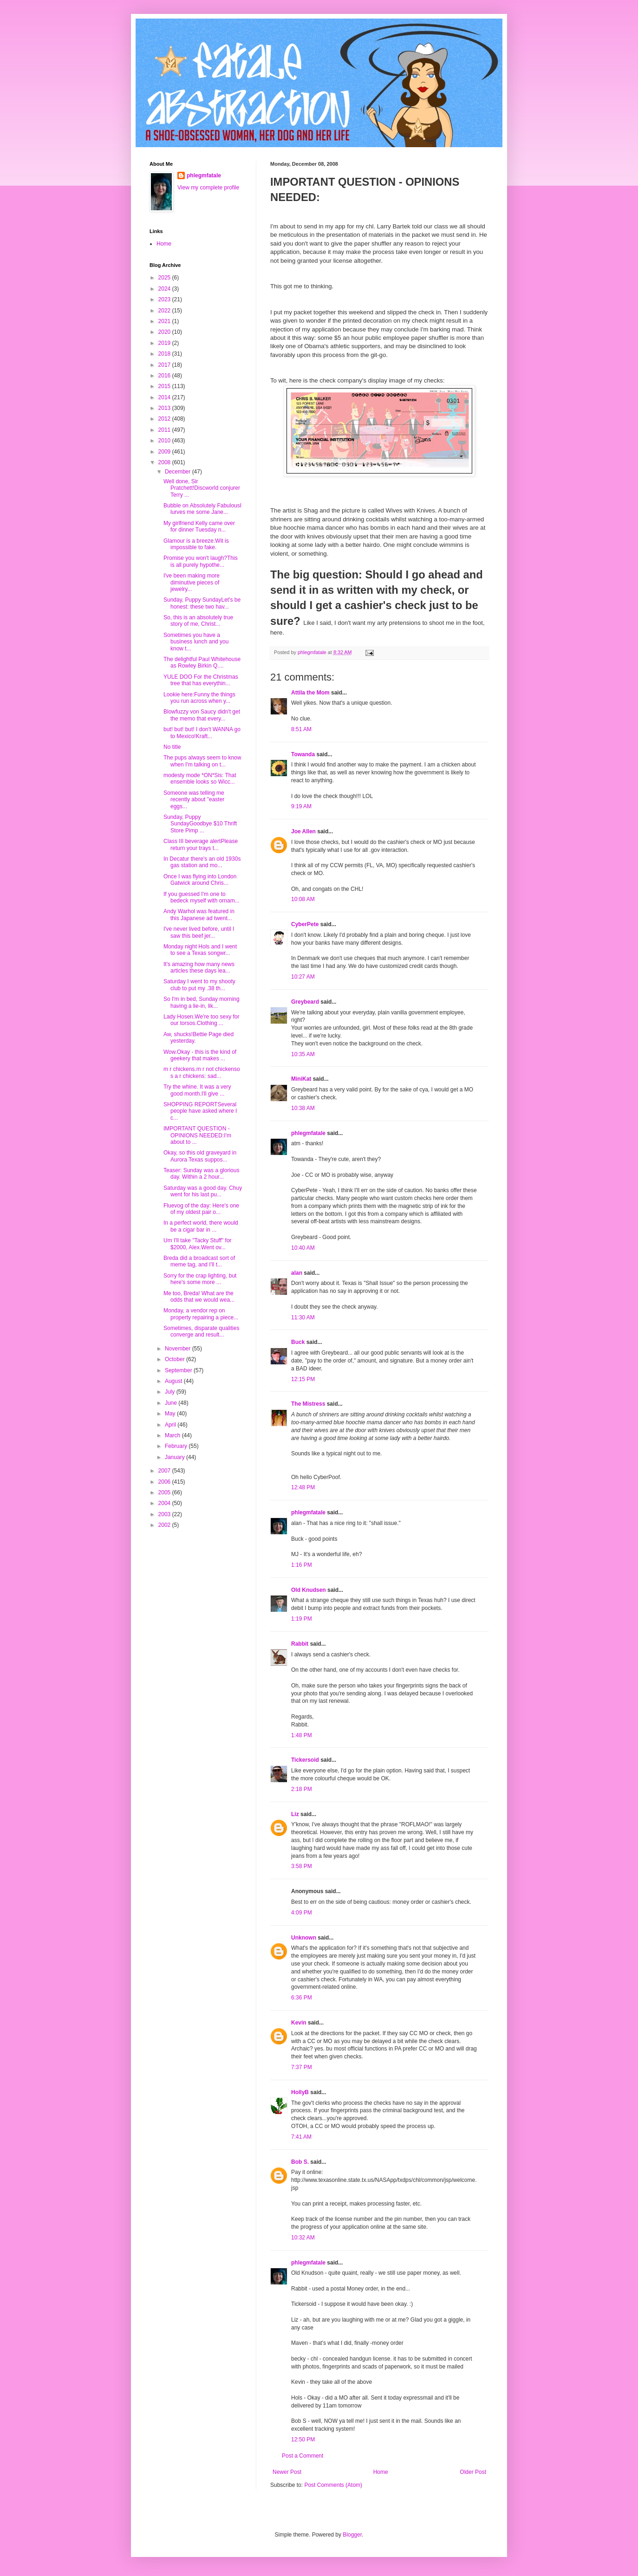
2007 (165, 1470)
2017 (165, 365)
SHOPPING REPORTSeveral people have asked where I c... (200, 1111)
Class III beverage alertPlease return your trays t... (200, 844)
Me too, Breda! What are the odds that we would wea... (198, 1296)
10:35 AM (303, 1054)
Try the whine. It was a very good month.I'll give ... (197, 1090)
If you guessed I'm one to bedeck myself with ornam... (201, 897)
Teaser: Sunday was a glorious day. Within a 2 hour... (201, 1173)
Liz (295, 1814)
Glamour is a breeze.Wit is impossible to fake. (196, 544)
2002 (165, 1525)
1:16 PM (301, 1565)
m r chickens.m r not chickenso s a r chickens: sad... (201, 1072)
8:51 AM (301, 729)
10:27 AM (303, 976)
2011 (165, 430)
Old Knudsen (308, 1590)
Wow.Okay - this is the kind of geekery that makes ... (199, 1055)
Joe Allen (303, 831)
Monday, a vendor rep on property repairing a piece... (200, 1313)
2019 (165, 343)
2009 (165, 451)
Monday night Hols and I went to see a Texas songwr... (200, 949)
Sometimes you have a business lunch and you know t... (195, 642)
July (170, 1392)
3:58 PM (301, 1866)
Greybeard (305, 1002)
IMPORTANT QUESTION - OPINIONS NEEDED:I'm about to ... (197, 1135)
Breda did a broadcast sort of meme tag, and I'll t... (199, 1261)
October (175, 1359)
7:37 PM (301, 2067)
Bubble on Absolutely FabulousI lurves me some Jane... (202, 508)
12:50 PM (303, 2439)
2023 (165, 299)
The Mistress (308, 1404)
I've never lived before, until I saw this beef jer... (198, 932)
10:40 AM (303, 1248)
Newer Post (287, 2472)
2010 (165, 440)
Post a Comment (302, 2456)
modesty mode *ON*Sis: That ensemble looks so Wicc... (199, 778)
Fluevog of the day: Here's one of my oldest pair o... (201, 1208)
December (178, 471)
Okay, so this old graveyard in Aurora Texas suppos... (199, 1155)
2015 (165, 386)
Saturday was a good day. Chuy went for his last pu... (202, 1191)
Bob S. (300, 2162)
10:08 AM (303, 899)
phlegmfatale (308, 1133)
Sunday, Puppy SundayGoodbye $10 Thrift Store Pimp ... (200, 824)
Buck (298, 1342)
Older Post (473, 2472)
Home (380, 2472)
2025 (165, 277)
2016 (165, 375)
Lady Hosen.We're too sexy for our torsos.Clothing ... (201, 1019)
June (171, 1403)
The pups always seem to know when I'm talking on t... (202, 760)
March (173, 1435)
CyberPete (305, 924)
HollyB (300, 2092)
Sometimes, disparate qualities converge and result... (201, 1331)
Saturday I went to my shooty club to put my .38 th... (199, 984)
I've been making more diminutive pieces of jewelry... (191, 582)
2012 (165, 418)
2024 (165, 289)
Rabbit (299, 1644)
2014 (165, 397)
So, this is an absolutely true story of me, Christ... (198, 620)
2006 (165, 1482)
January (175, 1457)
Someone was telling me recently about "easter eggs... (193, 800)
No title (172, 747)
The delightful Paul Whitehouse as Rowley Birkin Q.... (202, 662)
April (171, 1424)
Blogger (352, 2534)
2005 (165, 1492)
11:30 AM (303, 1317)
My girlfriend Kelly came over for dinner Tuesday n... (199, 526)
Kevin (298, 2022)
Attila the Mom (310, 692)
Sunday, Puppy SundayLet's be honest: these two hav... (202, 603)
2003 (165, 1514)
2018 (165, 353)
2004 (165, 1503)
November (178, 1348)
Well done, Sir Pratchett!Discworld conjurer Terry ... (201, 488)
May (171, 1413)
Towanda (303, 754)
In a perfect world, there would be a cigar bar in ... (200, 1226)
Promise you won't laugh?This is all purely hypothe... (200, 561)
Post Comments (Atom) (333, 2485)
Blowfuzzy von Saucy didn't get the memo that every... (201, 714)
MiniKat (301, 1079)
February (177, 1446)
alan (296, 1273)
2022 (165, 310)
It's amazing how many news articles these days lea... (198, 967)
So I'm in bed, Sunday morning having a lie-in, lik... (201, 1002)
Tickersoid (305, 1760)
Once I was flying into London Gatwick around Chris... (199, 879)
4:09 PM (301, 1912)
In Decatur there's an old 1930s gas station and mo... (202, 862)
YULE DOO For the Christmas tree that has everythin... (200, 680)
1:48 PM (301, 1735)
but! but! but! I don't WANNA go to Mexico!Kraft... (202, 732)
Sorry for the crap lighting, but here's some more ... (199, 1278)
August (174, 1381)
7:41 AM (301, 2137)
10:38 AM (303, 1108)
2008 (165, 462)
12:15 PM (303, 1379)
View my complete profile (208, 187)
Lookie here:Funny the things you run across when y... (199, 697)
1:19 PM (301, 1619)
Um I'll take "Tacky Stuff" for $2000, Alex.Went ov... (197, 1243)
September (179, 1370)
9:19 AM (301, 806)
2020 (165, 332)
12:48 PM (303, 1487)
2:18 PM (301, 1789)
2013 (165, 408)
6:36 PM (301, 1997)
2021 (165, 321)
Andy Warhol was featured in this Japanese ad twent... (198, 914)
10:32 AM (303, 2237)
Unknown (303, 1937)
